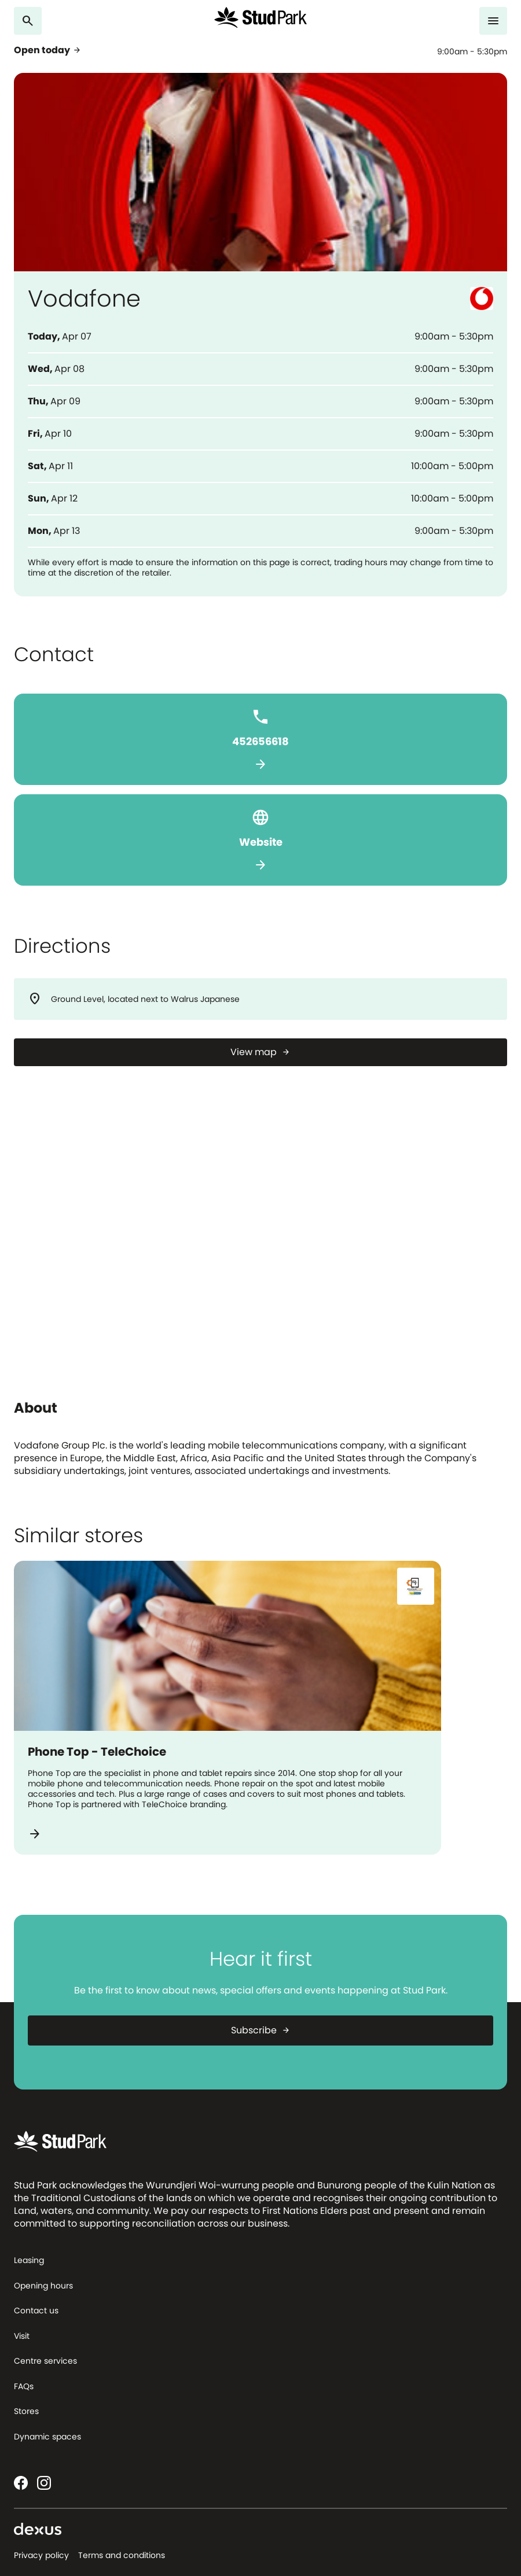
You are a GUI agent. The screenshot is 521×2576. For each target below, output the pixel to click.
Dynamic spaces (47, 2436)
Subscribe (261, 2030)
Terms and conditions (121, 2555)
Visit (22, 2336)
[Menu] (493, 21)
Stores (26, 2411)
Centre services (45, 2361)
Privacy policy (41, 2555)
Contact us (36, 2310)
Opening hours (43, 2285)
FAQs (24, 2386)
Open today (48, 50)
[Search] (28, 21)
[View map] (260, 1052)
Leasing (29, 2260)
